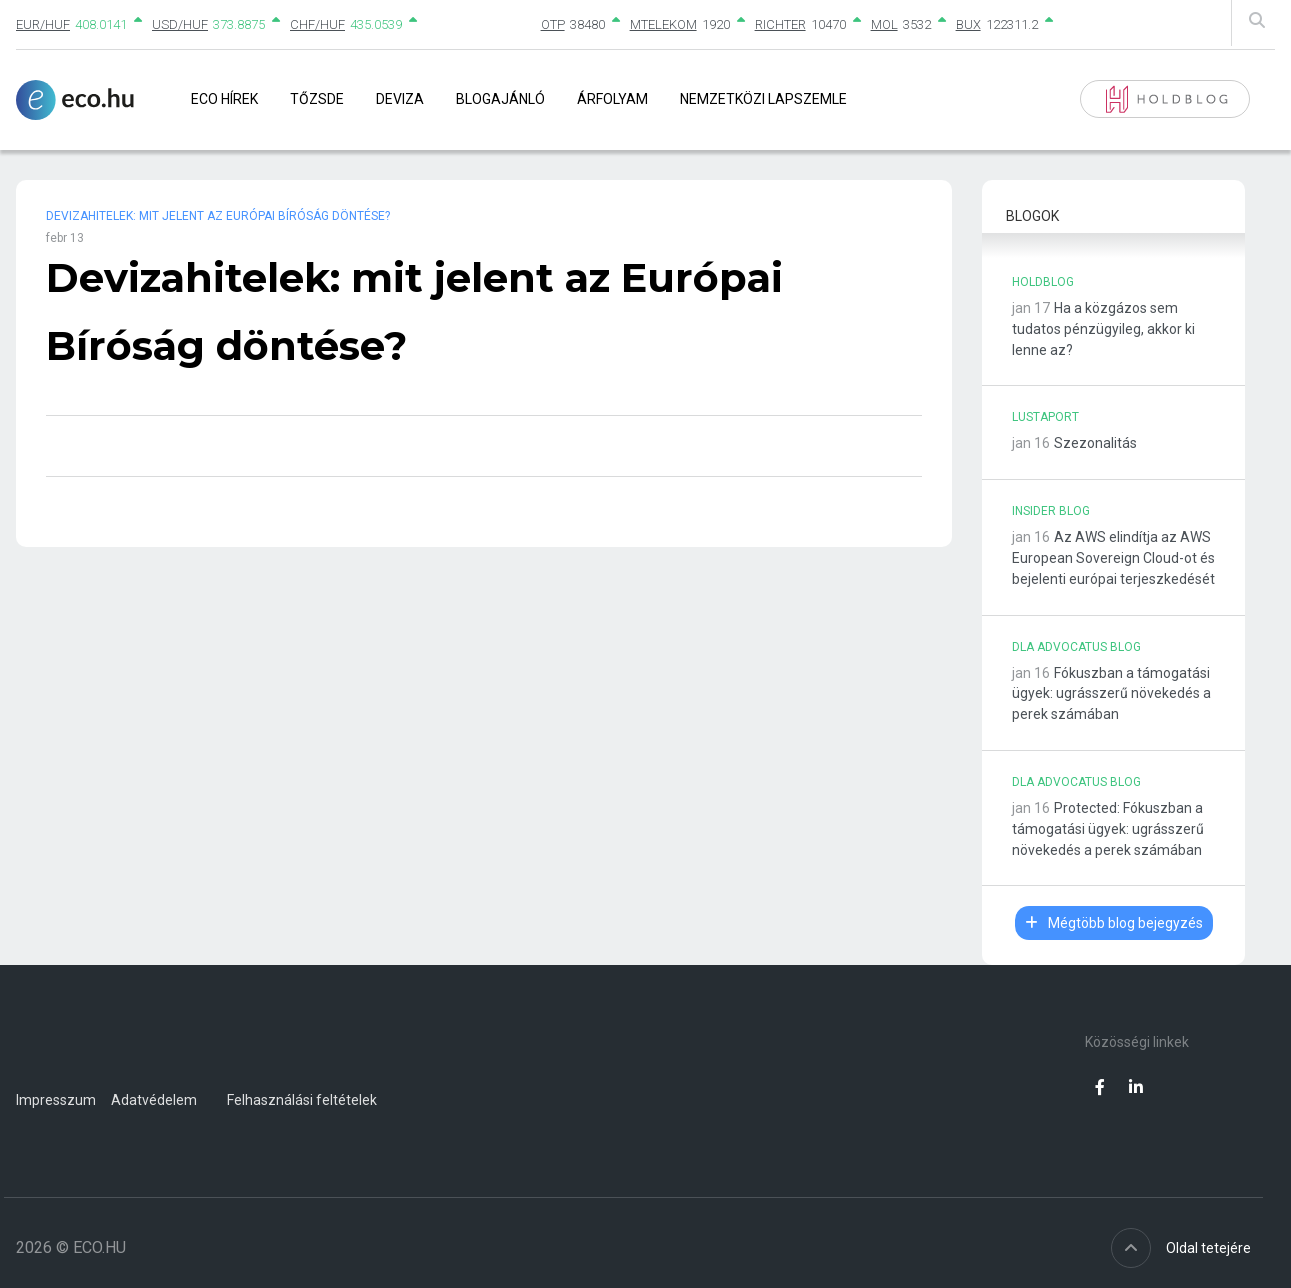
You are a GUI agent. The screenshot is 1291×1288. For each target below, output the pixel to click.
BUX (968, 24)
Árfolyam (612, 99)
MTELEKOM (663, 24)
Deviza (400, 99)
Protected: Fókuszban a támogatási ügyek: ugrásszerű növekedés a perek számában (1108, 829)
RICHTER (780, 24)
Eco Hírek (224, 99)
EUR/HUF (43, 24)
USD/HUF (180, 24)
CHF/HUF (317, 24)
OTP (553, 24)
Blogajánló (500, 99)
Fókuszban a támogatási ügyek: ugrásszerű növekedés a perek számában (1111, 694)
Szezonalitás (1095, 443)
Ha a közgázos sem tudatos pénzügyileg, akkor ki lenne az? (1103, 329)
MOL (884, 24)
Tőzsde (317, 99)
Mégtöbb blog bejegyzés (1114, 923)
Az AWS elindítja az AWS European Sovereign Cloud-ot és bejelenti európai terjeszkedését (1113, 558)
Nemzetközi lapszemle (763, 99)
